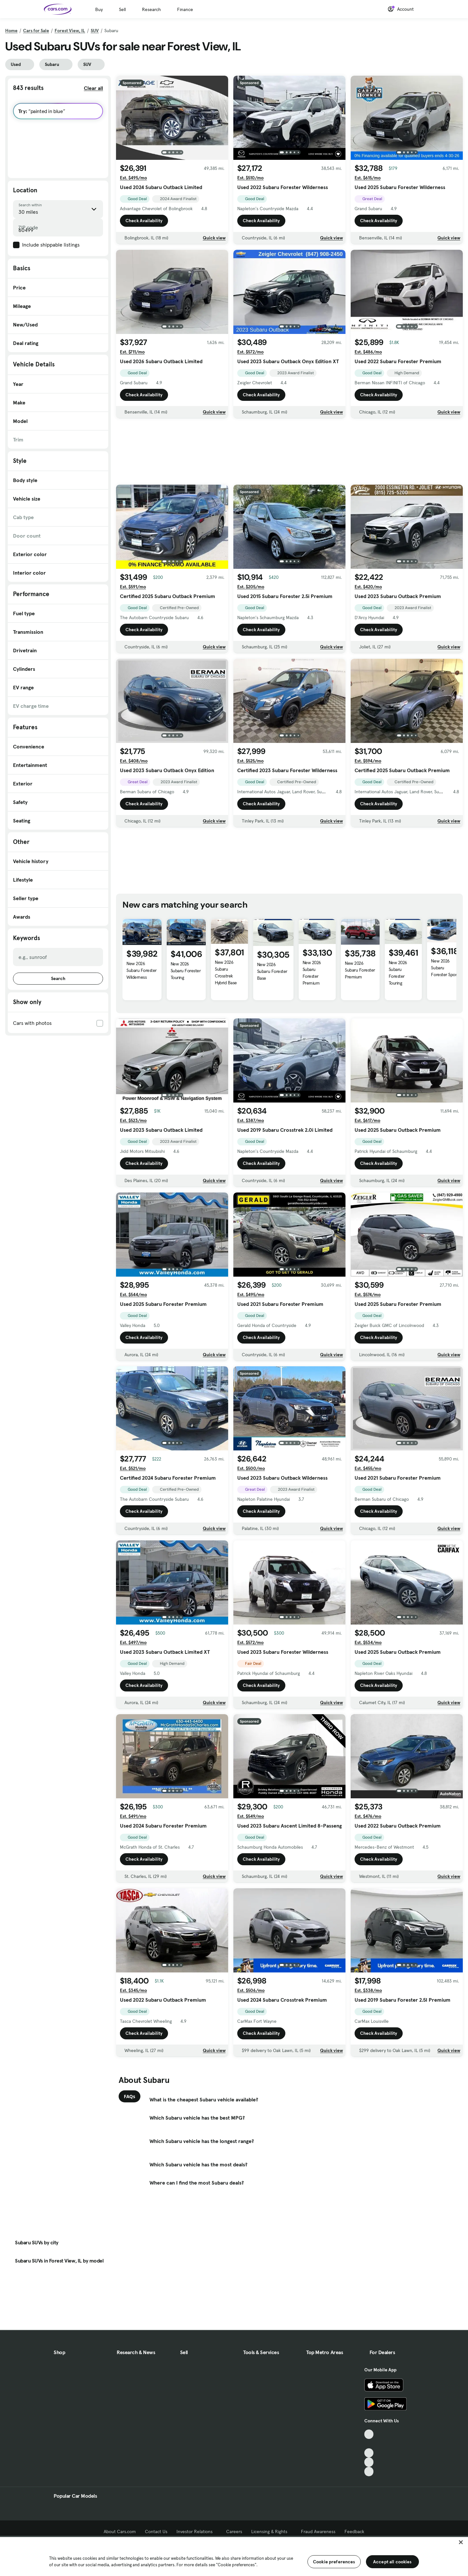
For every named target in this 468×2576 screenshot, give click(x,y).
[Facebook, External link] (369, 2443)
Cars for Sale (36, 30)
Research (151, 9)
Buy (99, 9)
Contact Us (156, 2531)
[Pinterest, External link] (369, 2471)
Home (11, 30)
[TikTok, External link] (369, 2434)
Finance (185, 9)
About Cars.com (120, 2531)
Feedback (354, 2531)
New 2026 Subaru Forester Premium (312, 973)
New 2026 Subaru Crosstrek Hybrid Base (226, 972)
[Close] (461, 2542)
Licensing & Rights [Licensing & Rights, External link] (271, 2531)
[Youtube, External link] (369, 2453)
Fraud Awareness (318, 2531)
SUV (95, 30)
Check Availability (143, 220)
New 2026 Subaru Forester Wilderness (141, 970)
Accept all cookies (392, 2562)
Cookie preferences (334, 2562)
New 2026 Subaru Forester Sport (444, 967)
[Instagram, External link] (369, 2462)
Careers (234, 2531)
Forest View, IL (70, 30)
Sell (122, 9)
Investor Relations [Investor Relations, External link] (196, 2531)
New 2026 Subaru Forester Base (272, 971)
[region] (234, 2556)
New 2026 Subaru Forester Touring (186, 970)
